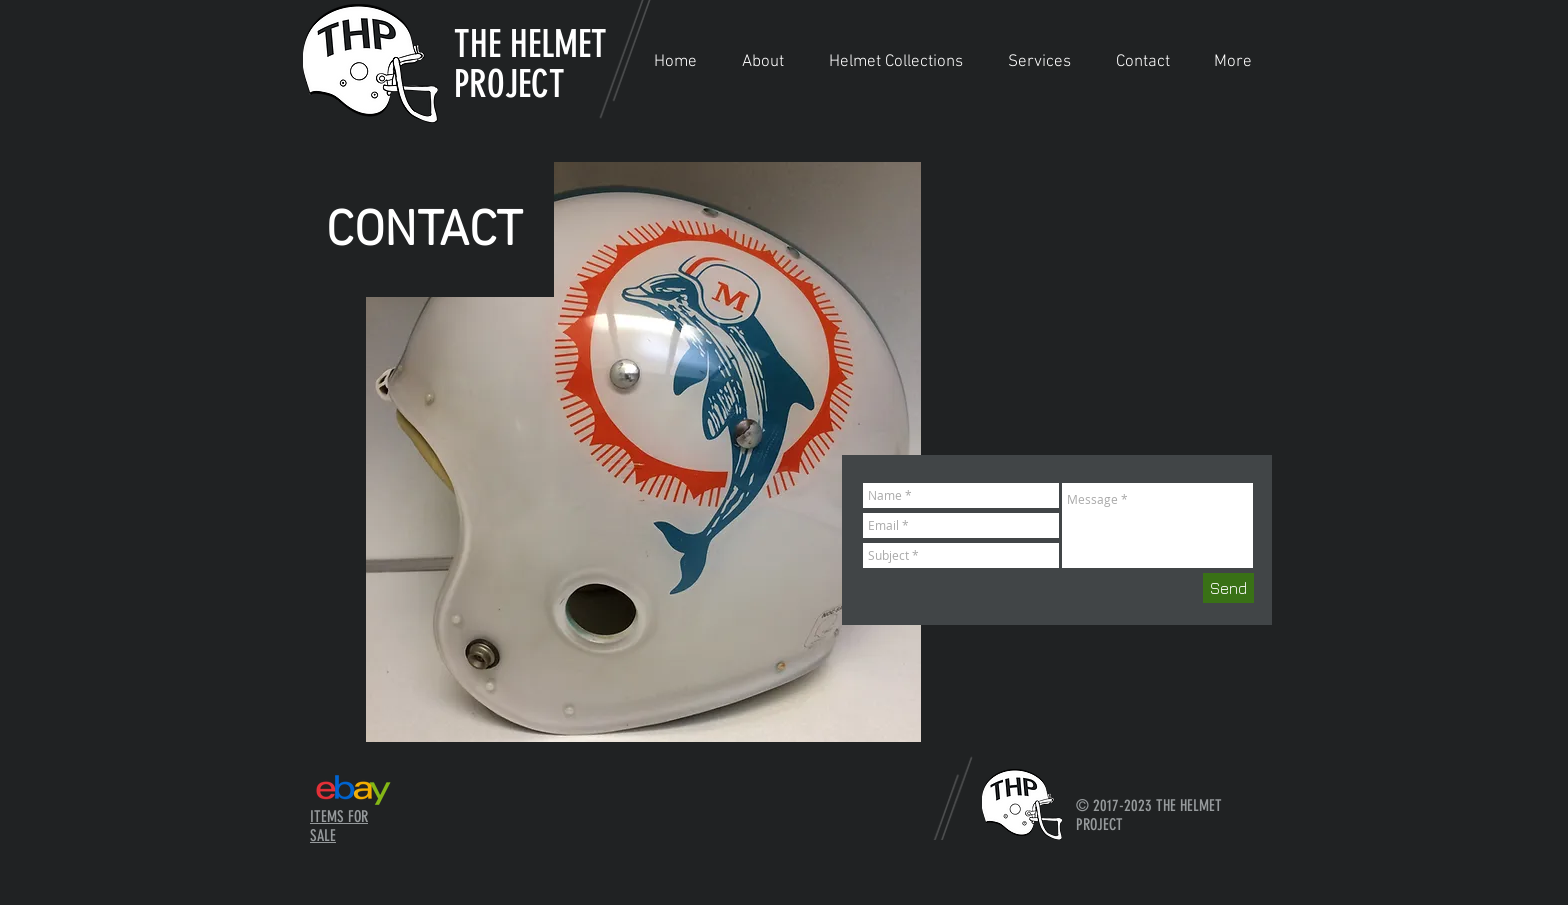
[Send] (1228, 588)
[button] (895, 62)
